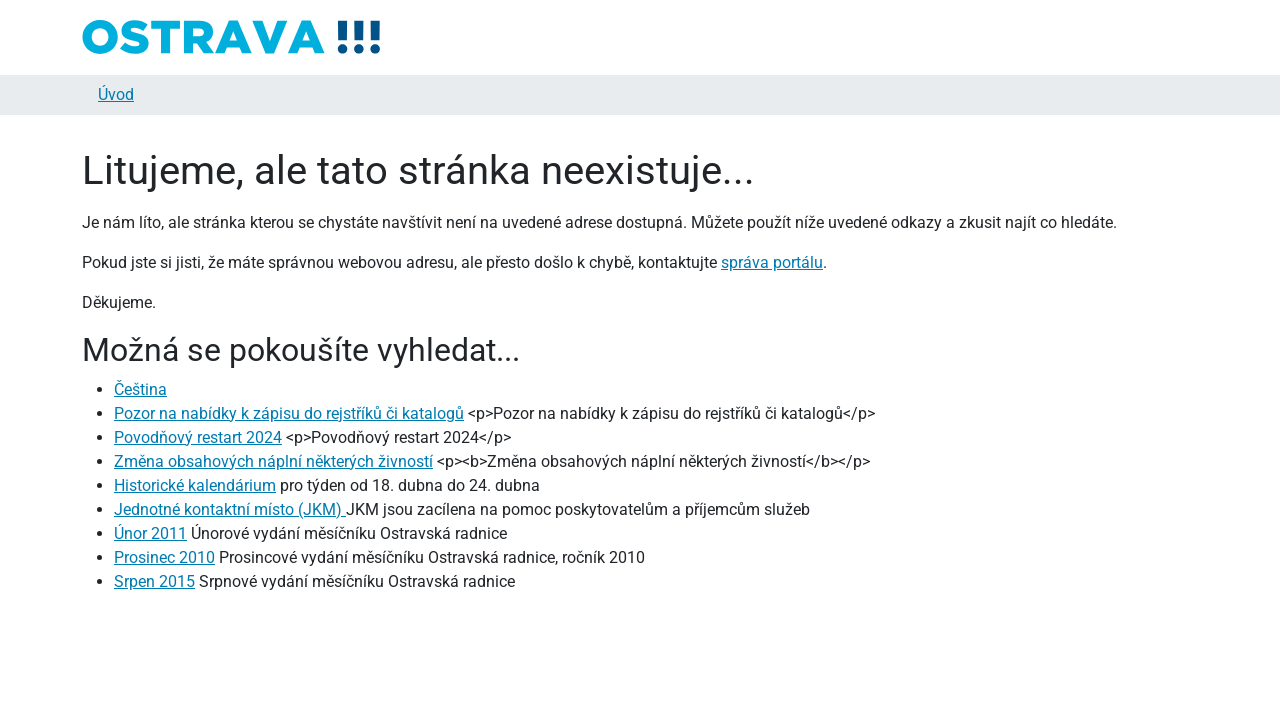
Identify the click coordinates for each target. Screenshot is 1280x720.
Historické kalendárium (195, 485)
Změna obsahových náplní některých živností (273, 461)
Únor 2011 (150, 533)
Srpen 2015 (154, 581)
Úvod (116, 94)
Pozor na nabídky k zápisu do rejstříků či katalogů (289, 413)
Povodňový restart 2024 (198, 437)
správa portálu (772, 262)
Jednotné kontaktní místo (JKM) (230, 509)
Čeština (140, 389)
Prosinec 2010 (164, 557)
